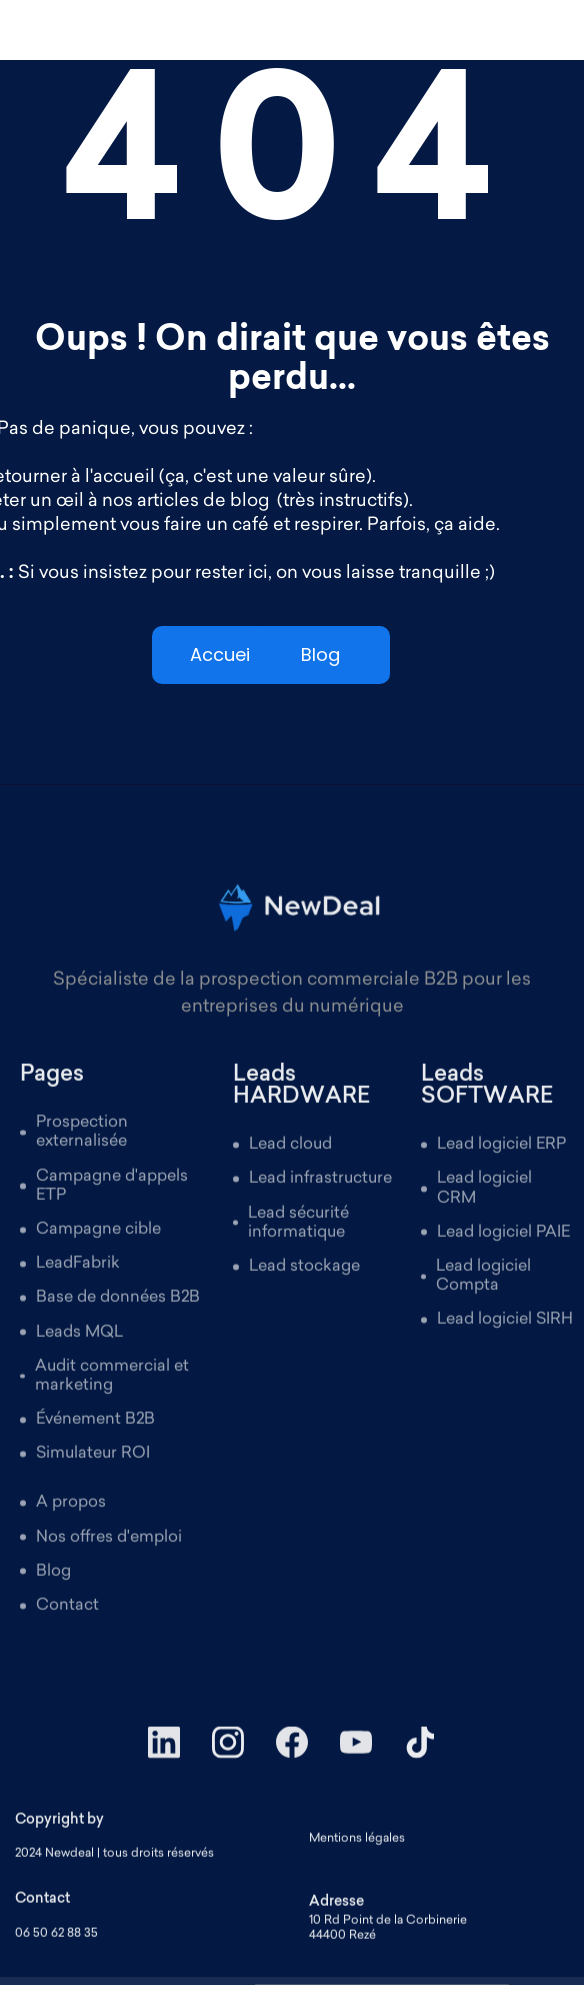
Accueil (222, 654)
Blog (320, 654)
